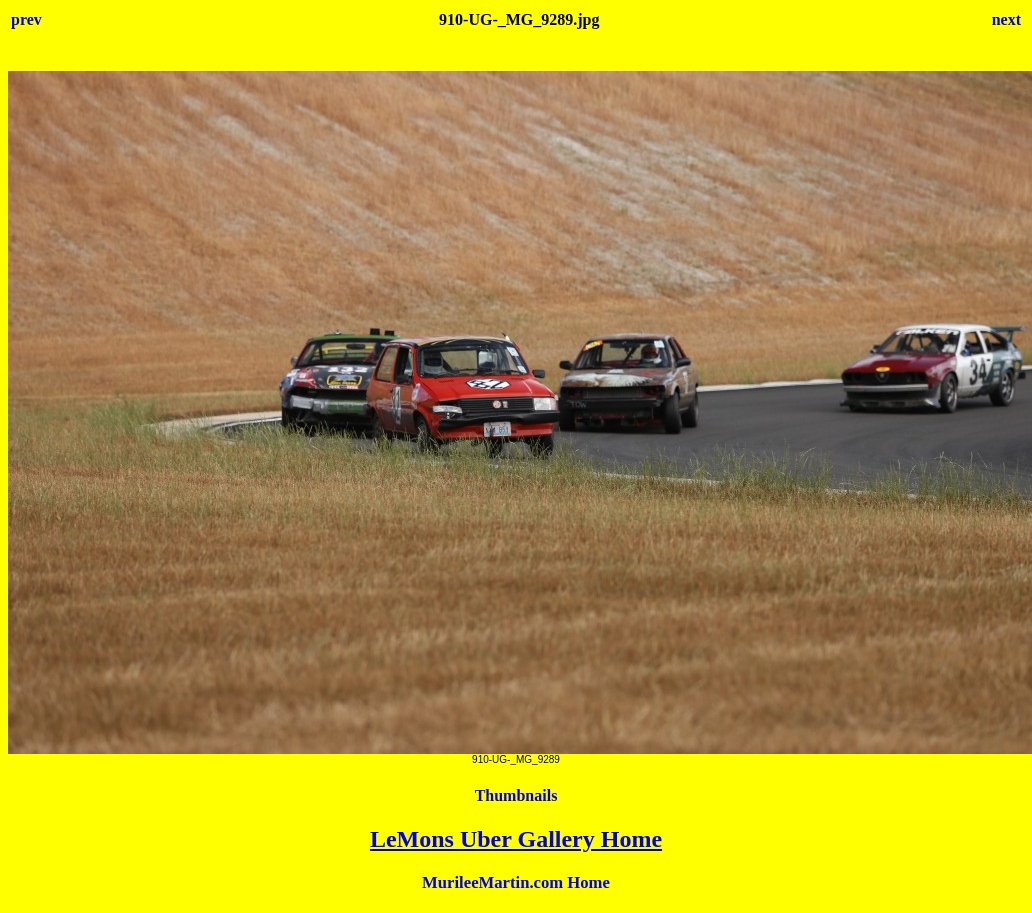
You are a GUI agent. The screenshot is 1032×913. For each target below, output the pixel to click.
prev (26, 19)
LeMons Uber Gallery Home (516, 839)
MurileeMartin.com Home (516, 882)
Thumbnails (516, 795)
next (1006, 19)
